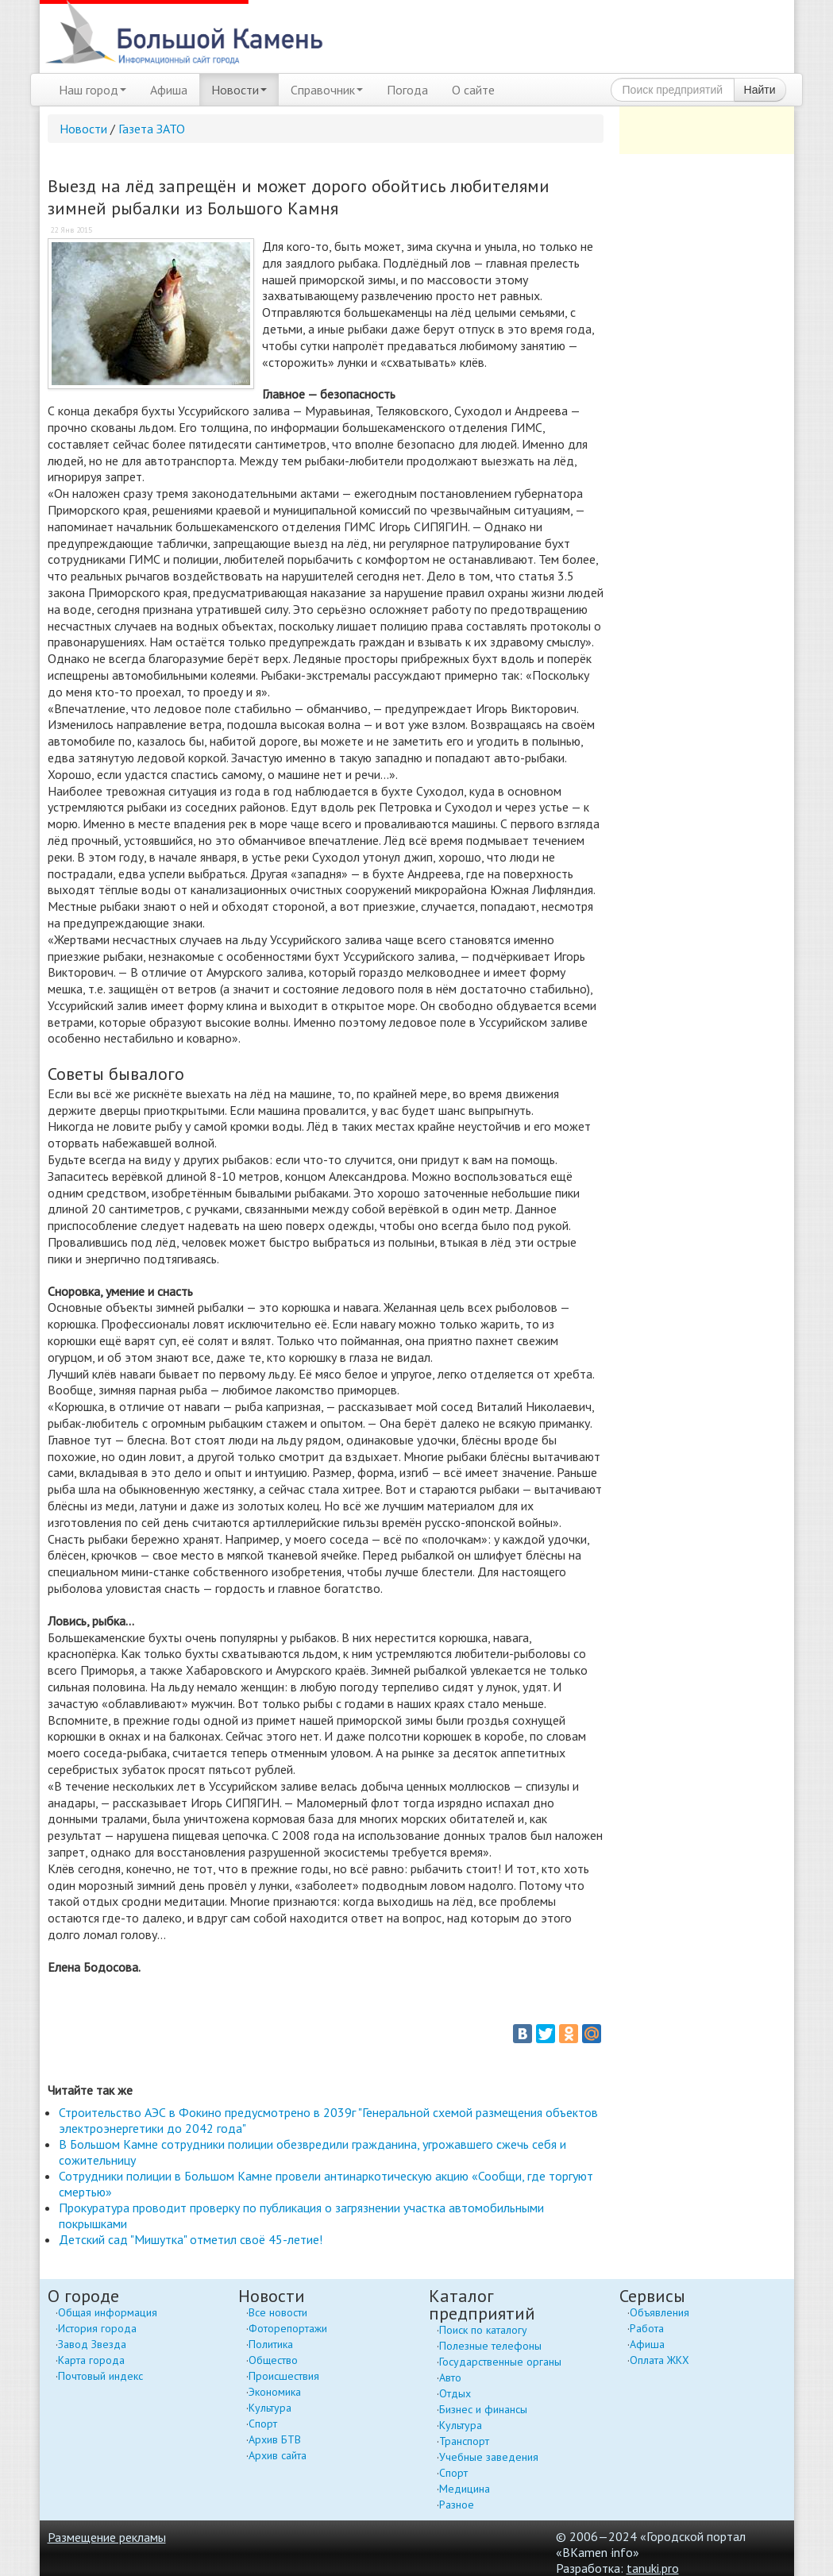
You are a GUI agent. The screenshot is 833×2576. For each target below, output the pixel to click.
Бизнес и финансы (483, 2409)
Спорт (263, 2423)
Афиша (168, 90)
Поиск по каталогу (483, 2330)
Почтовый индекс (100, 2376)
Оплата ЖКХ (659, 2360)
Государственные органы (500, 2361)
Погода (407, 90)
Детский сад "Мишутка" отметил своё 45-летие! (190, 2239)
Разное (456, 2504)
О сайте (473, 90)
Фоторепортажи (288, 2328)
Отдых (455, 2393)
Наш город (92, 90)
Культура (270, 2408)
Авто (450, 2377)
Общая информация (107, 2312)
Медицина (464, 2489)
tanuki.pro (653, 2568)
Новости (239, 90)
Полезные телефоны (490, 2346)
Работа (647, 2328)
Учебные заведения (488, 2457)
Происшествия (284, 2376)
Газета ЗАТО (151, 129)
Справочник (327, 90)
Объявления (659, 2312)
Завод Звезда (92, 2344)
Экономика (275, 2392)
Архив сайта (278, 2455)
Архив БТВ (275, 2439)
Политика (271, 2344)
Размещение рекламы (107, 2537)
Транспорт (464, 2441)
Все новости (278, 2312)
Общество (273, 2360)
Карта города (91, 2360)
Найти (760, 89)
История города (97, 2328)
